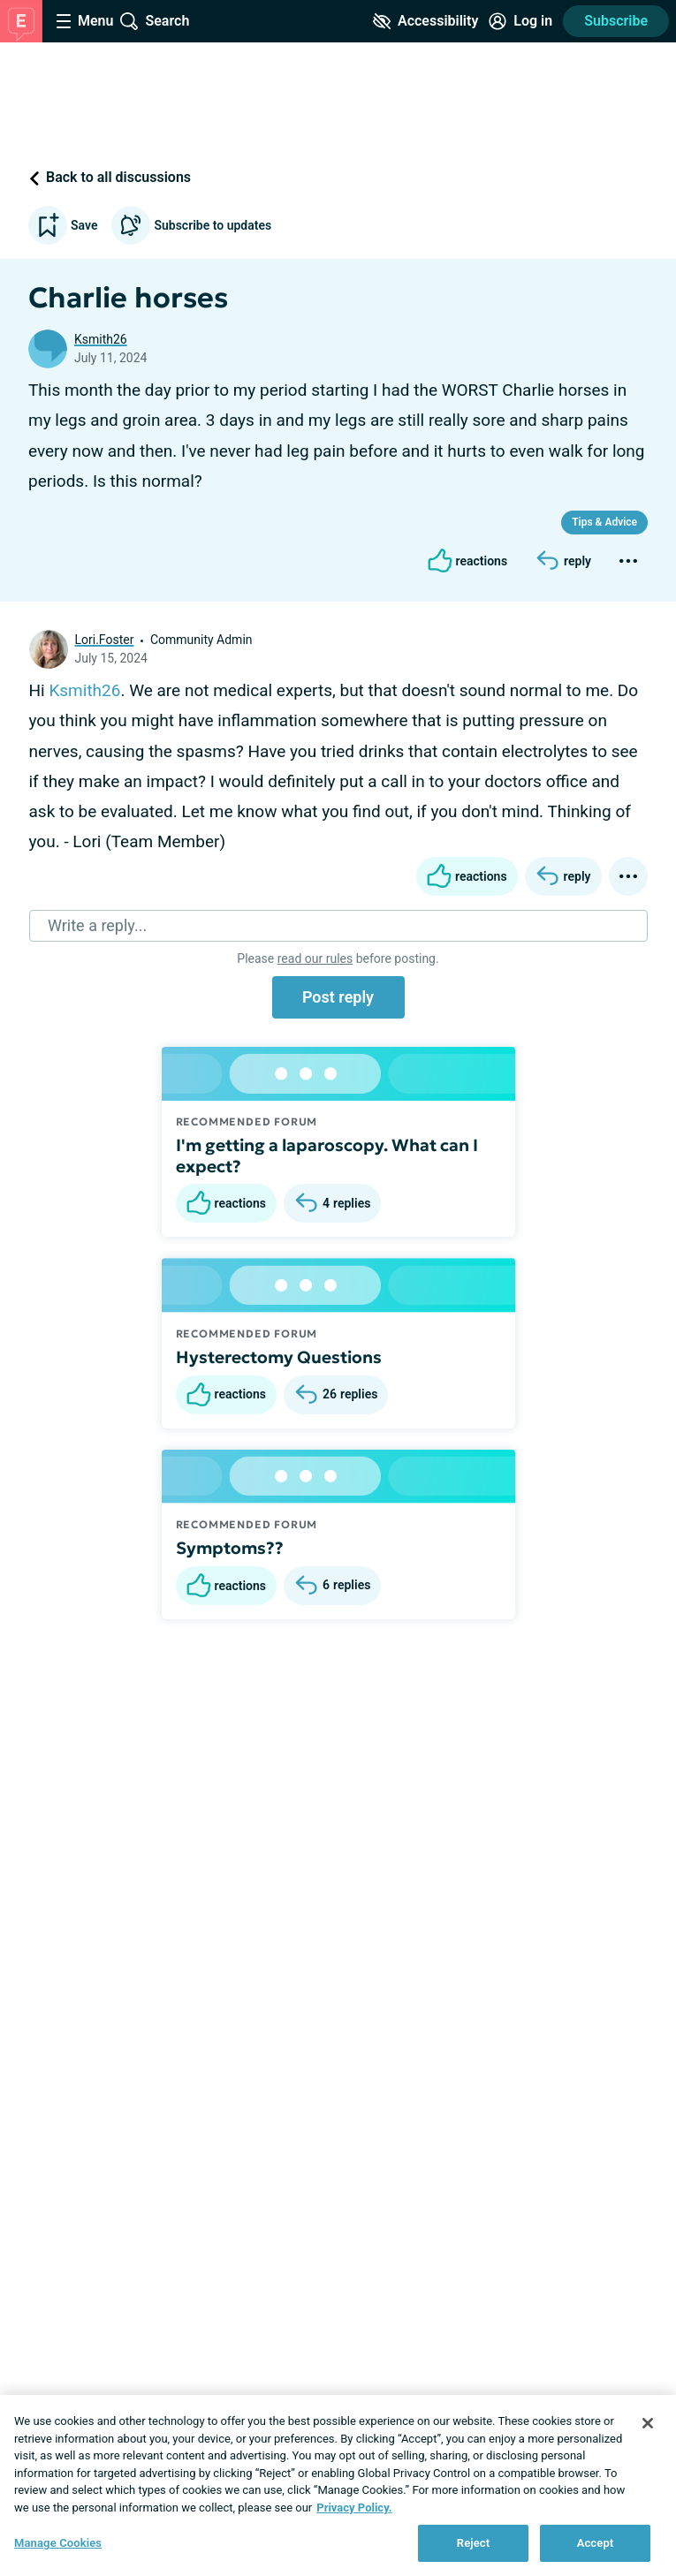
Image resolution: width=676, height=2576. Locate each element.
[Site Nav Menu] (85, 21)
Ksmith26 (100, 339)
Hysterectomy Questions (279, 1357)
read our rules (315, 958)
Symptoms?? (230, 1547)
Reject (473, 2542)
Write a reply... (97, 925)
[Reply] (563, 561)
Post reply (338, 997)
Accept (595, 2542)
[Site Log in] (520, 21)
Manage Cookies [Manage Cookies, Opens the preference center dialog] (58, 2542)
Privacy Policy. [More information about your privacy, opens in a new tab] (353, 2507)
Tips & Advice (604, 522)
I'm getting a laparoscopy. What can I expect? (327, 1155)
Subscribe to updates (191, 225)
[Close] (647, 2423)
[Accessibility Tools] (425, 21)
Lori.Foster (104, 640)
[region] (338, 2485)
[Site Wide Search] (155, 21)
